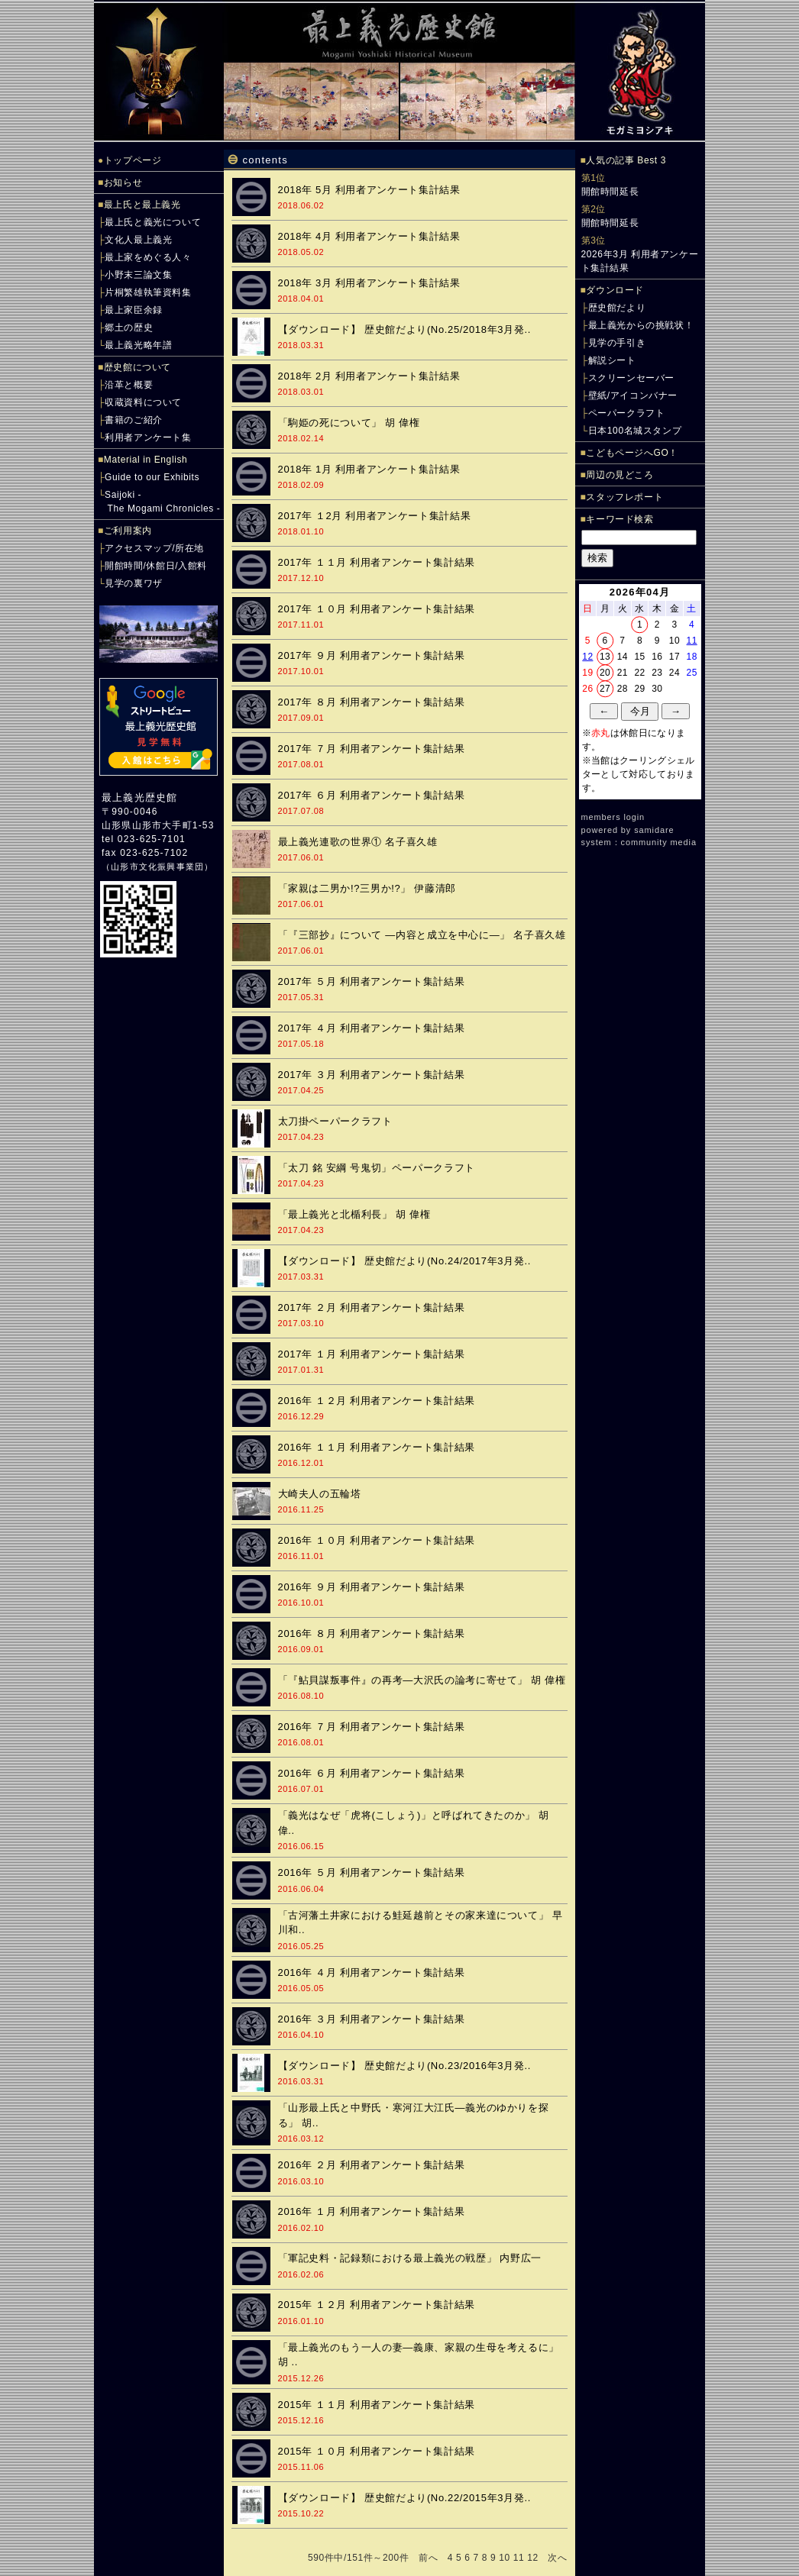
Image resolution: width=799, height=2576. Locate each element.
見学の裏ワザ (134, 583)
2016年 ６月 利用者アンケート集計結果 (371, 1773)
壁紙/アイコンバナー (633, 395)
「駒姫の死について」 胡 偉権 (349, 422)
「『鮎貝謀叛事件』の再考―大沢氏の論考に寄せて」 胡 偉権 (422, 1680)
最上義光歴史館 (139, 797)
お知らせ (123, 182)
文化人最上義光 (138, 239)
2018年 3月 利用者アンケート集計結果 (369, 283)
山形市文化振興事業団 (157, 866)
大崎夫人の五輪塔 (319, 1493)
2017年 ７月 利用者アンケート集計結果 (371, 748)
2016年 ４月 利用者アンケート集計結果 (371, 1972)
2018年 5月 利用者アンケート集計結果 (369, 189)
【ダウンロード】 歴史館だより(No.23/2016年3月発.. (404, 2065)
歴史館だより (617, 307)
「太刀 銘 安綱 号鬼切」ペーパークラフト (377, 1167)
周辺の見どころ (619, 475)
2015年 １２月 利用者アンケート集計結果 (376, 2304)
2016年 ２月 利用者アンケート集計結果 (371, 2165)
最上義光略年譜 (138, 345)
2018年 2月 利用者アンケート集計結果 (369, 376)
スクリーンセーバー (631, 378)
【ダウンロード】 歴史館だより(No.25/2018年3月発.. (404, 329)
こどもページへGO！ (632, 452)
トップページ (133, 160)
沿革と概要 (129, 384)
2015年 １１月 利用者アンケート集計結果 (376, 2404)
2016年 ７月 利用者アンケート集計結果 (371, 1726)
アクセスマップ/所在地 (154, 548)
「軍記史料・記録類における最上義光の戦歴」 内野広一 (410, 2258)
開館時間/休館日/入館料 (156, 565)
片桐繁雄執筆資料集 (148, 292)
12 (533, 2557)
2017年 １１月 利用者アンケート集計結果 (376, 562)
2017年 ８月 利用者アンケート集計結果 (371, 702)
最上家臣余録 (134, 310)
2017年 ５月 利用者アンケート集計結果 (371, 981)
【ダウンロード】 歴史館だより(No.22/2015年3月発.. (404, 2497)
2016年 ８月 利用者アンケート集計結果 (371, 1633)
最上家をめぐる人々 (148, 257)
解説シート (612, 360)
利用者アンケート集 (148, 437)
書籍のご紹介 (134, 420)
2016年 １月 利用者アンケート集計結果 (371, 2211)
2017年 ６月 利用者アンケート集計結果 (371, 795)
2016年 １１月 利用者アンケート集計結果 (376, 1447)
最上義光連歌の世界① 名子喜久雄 (358, 841)
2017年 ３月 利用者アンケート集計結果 (371, 1074)
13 (605, 656)
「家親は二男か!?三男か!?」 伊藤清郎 (367, 888)
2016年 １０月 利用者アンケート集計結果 (376, 1540)
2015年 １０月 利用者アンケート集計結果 (376, 2451)
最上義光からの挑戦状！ (641, 325)
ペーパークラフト (626, 413)
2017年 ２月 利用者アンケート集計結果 (371, 1307)
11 (519, 2557)
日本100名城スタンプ (635, 430)
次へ (557, 2557)
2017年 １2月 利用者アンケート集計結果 (374, 515)
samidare (654, 829)
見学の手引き (617, 342)
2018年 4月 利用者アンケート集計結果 (369, 236)
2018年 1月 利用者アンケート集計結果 (369, 469)
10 (504, 2557)
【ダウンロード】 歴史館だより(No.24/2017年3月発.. (404, 1261)
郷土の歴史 (129, 327)
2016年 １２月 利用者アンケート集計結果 (376, 1400)
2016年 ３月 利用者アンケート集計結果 (371, 2019)
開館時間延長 (610, 191)
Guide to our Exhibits (152, 477)
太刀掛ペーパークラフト (335, 1121)
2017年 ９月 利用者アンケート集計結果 (371, 655)
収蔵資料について (143, 402)
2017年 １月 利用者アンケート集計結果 (371, 1354)
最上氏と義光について (153, 222)
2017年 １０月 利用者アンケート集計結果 (376, 609)
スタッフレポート (624, 497)
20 (605, 672)
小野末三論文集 (138, 275)
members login (613, 817)
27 (605, 688)
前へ (428, 2557)
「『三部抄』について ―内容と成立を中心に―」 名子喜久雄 (422, 935)
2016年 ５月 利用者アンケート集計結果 (371, 1872)
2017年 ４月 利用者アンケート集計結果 (371, 1028)
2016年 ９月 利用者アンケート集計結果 (371, 1587)
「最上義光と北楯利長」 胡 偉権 (354, 1214)
